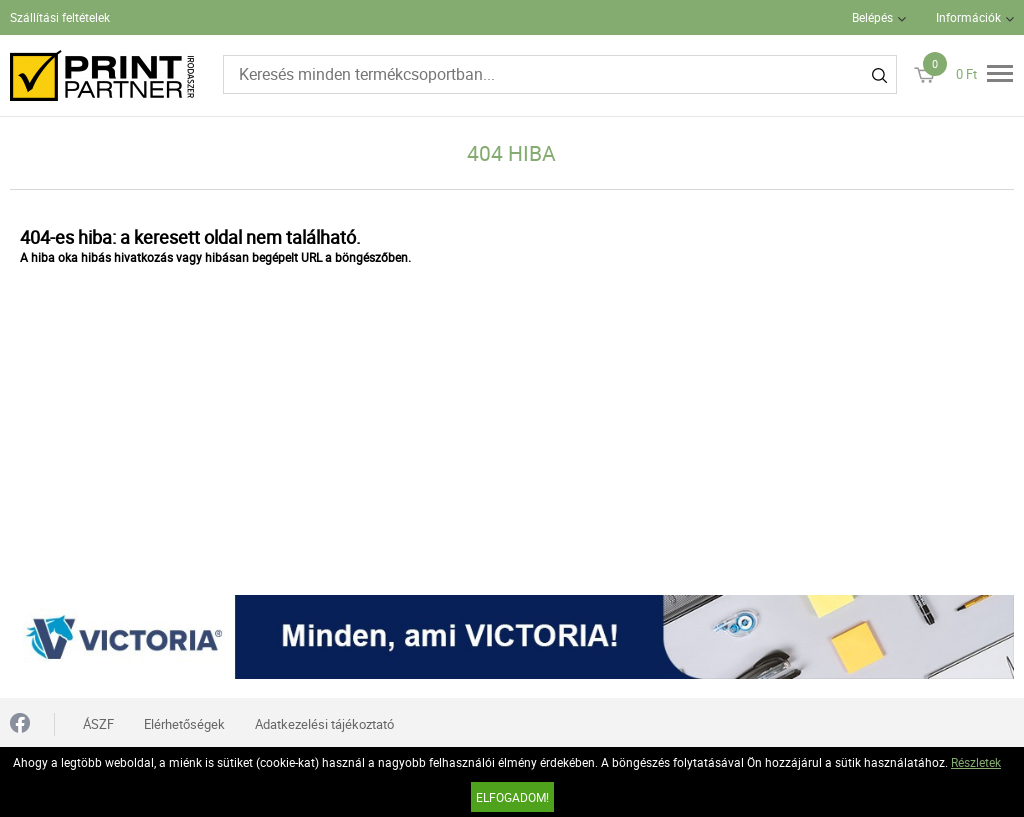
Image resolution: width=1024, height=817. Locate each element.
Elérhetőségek (184, 724)
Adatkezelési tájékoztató (324, 724)
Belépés (872, 17)
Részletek (976, 762)
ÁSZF (98, 724)
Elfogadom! (512, 797)
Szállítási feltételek (60, 17)
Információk (968, 17)
